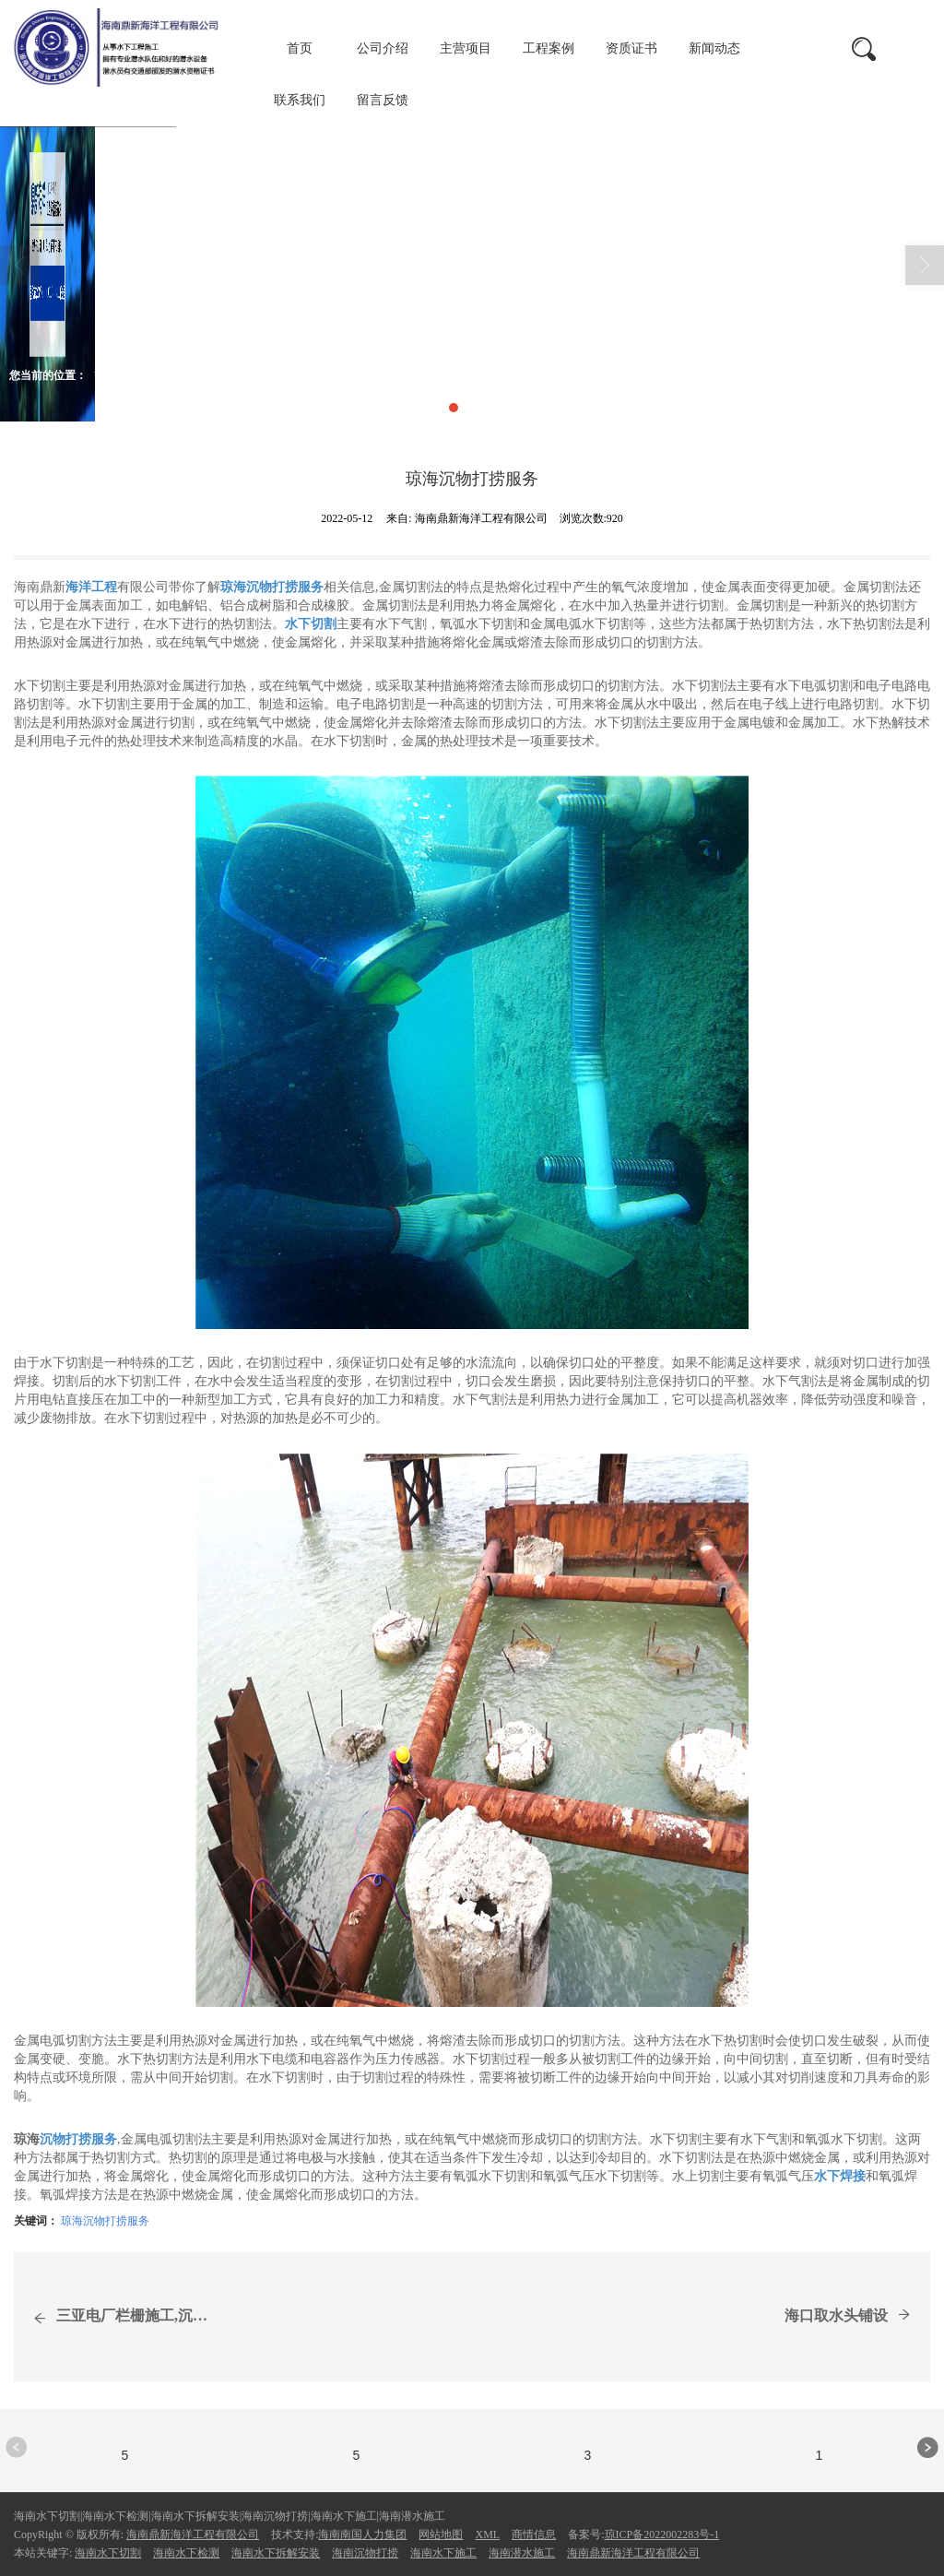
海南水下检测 (186, 2552)
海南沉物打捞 (365, 2552)
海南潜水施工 (522, 2552)
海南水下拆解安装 (275, 2552)
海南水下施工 (443, 2552)
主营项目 (465, 48)
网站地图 (441, 2534)
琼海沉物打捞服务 (105, 2220)
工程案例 (548, 48)
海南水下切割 (108, 2552)
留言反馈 (382, 100)
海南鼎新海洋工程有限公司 (192, 2534)
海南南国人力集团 (362, 2534)
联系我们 (299, 100)
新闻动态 (714, 48)
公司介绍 (382, 48)
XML (487, 2534)
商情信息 (256, 375)
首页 (300, 48)
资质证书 (631, 48)
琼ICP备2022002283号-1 (662, 2534)
